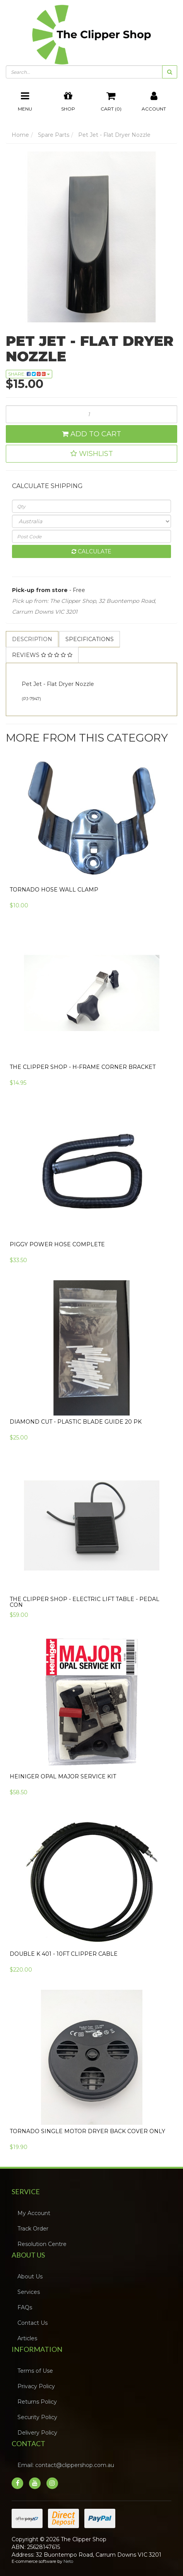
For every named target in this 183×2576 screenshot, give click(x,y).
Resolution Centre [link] (42, 2244)
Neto (68, 2561)
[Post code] (91, 536)
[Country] (91, 521)
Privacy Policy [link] (36, 2386)
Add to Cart (91, 434)
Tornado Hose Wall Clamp (54, 889)
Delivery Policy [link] (37, 2432)
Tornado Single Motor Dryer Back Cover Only (87, 2131)
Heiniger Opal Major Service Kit (63, 1776)
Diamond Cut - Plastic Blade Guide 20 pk (76, 1421)
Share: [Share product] (29, 374)
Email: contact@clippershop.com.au (65, 2465)
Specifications (89, 639)
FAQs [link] (24, 2307)
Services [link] (28, 2291)
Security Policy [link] (37, 2417)
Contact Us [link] (32, 2322)
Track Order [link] (32, 2228)
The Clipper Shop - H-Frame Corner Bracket (83, 1066)
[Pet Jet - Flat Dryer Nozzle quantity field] (91, 414)
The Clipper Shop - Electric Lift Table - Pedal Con (84, 1602)
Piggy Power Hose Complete (57, 1244)
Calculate (91, 551)
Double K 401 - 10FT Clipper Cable (64, 1953)
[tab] (32, 639)
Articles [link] (27, 2338)
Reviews (42, 655)
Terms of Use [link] (35, 2370)
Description (32, 639)
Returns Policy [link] (37, 2401)
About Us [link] (30, 2276)
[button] (91, 454)
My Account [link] (33, 2213)
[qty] (91, 506)
